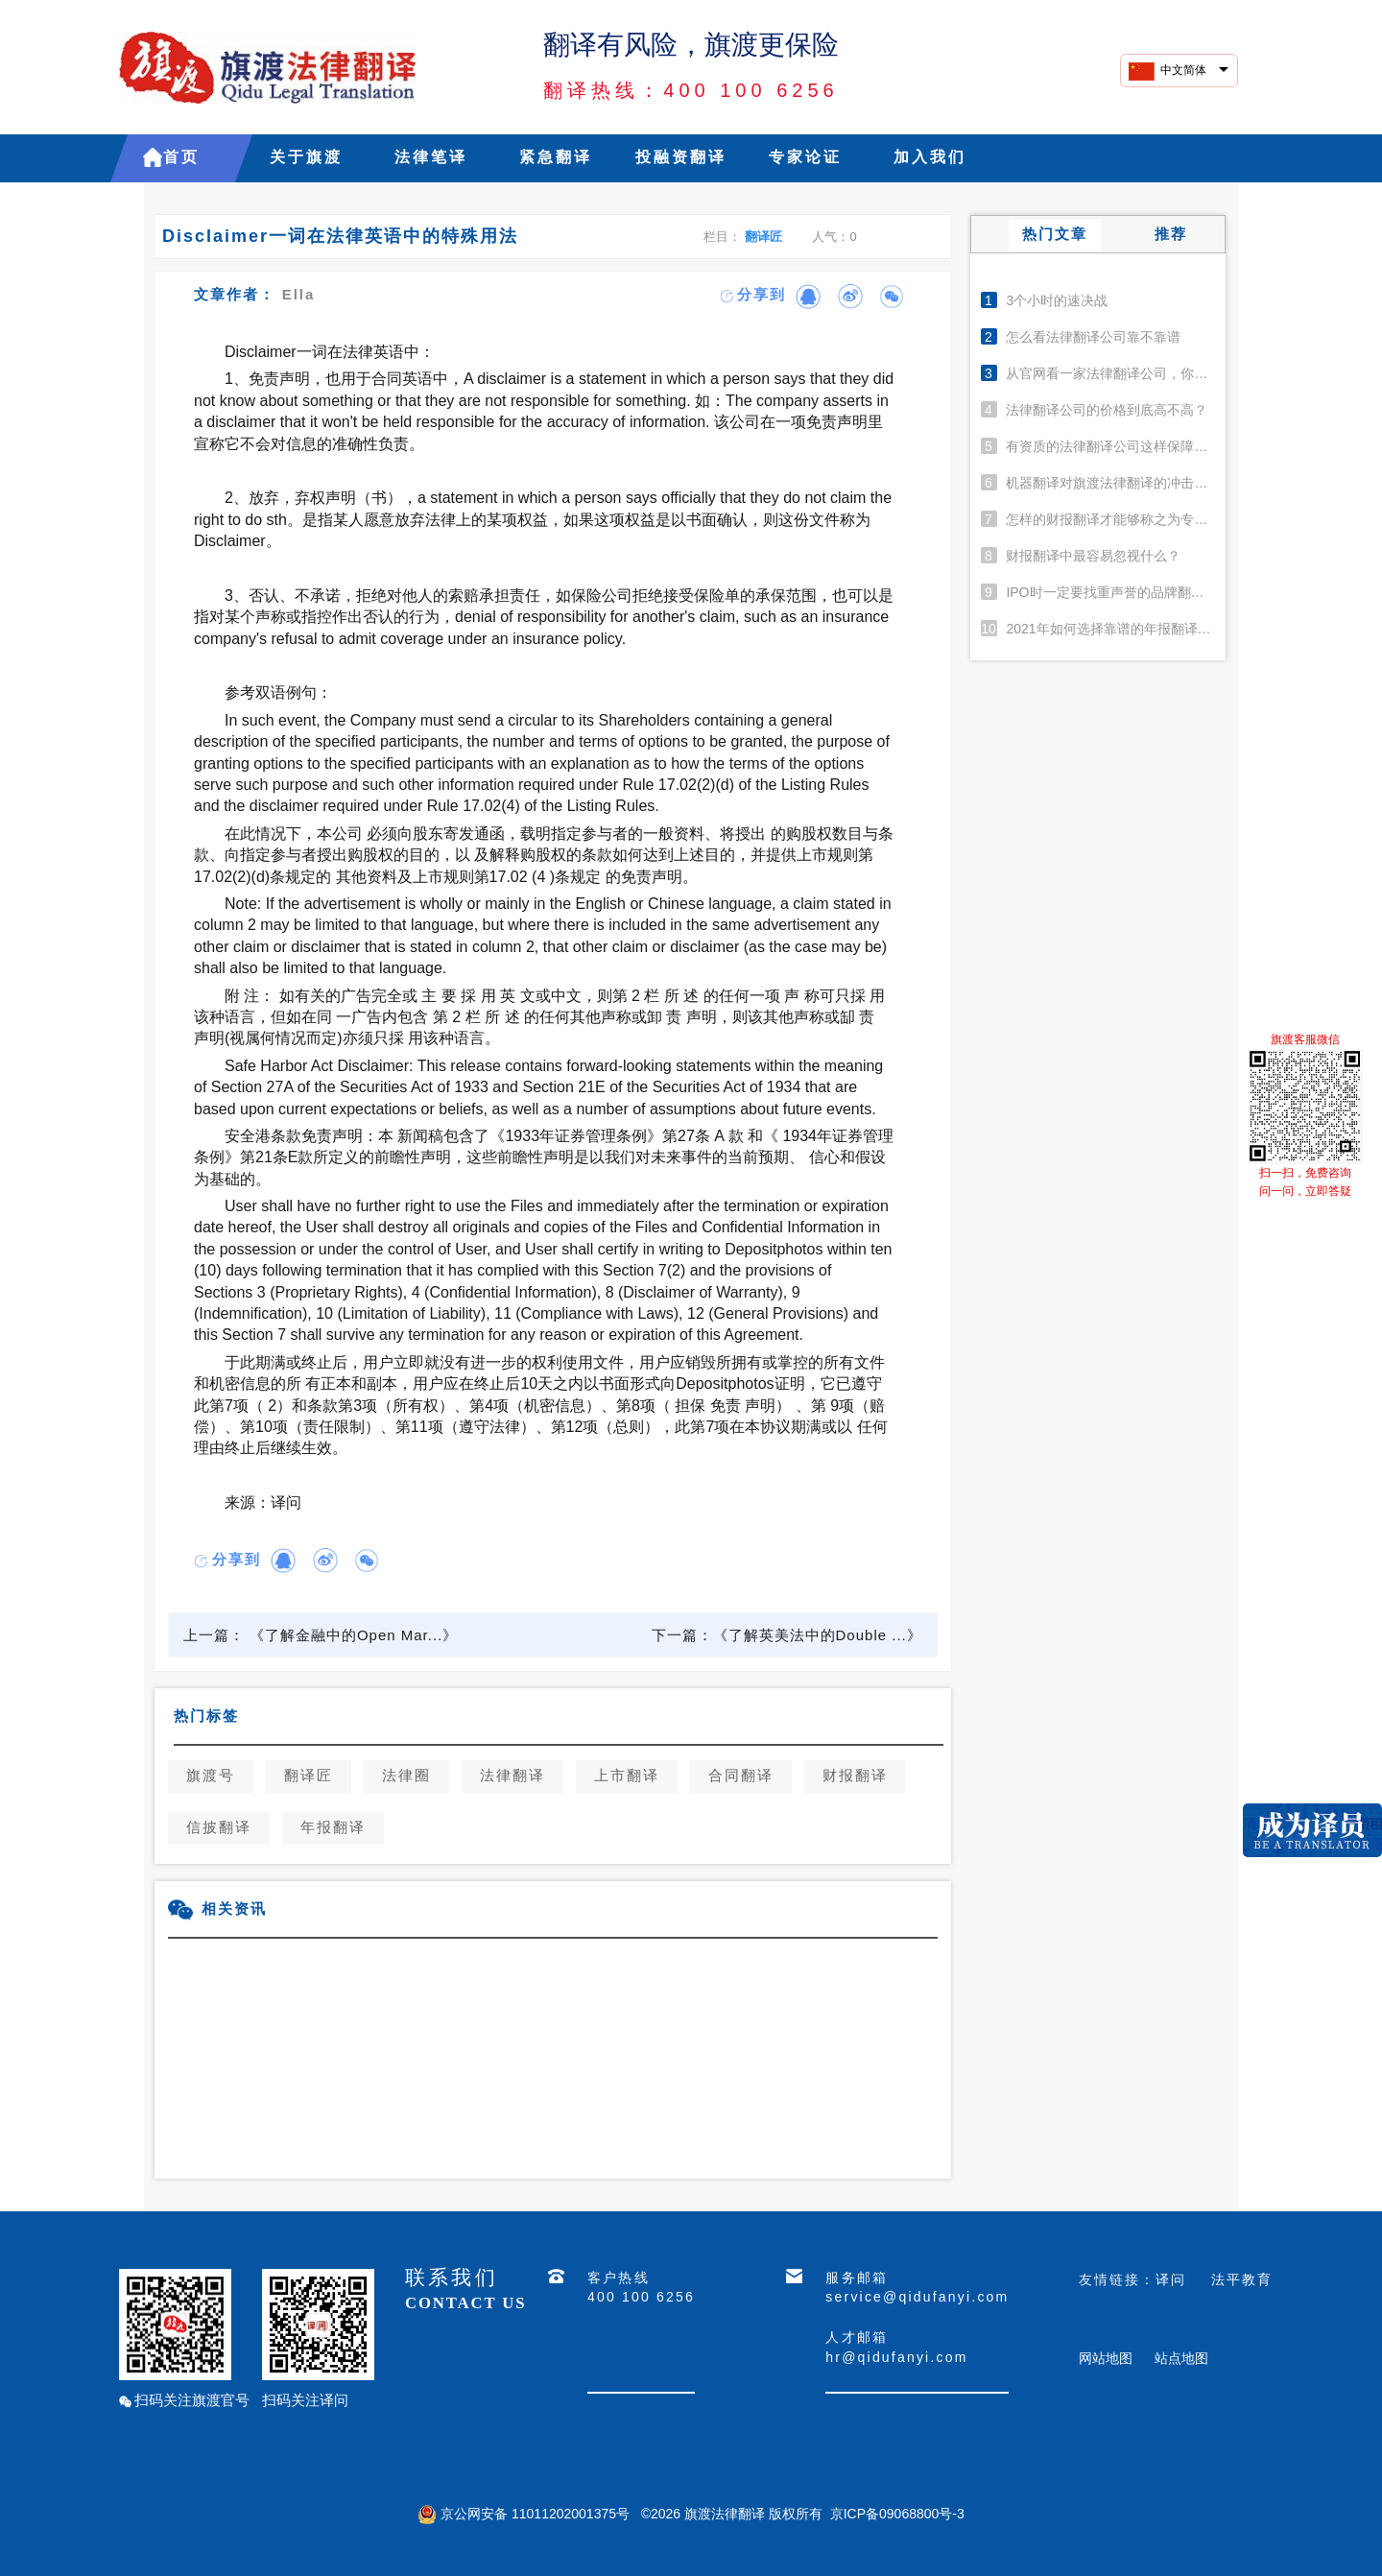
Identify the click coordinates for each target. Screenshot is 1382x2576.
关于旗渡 (306, 158)
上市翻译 (626, 1776)
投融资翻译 (681, 158)
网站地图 (1105, 2358)
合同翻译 (741, 1776)
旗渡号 (210, 1776)
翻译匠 (763, 236)
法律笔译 (430, 158)
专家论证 (805, 158)
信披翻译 (218, 1828)
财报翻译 (855, 1776)
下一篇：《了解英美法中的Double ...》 (787, 1635)
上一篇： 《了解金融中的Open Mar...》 (321, 1635)
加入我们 (930, 158)
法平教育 (1242, 2279)
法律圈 (406, 1776)
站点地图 (1181, 2358)
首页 (181, 158)
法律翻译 (512, 1776)
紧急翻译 (555, 158)
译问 (1171, 2279)
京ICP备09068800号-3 (897, 2513)
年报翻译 (333, 1828)
